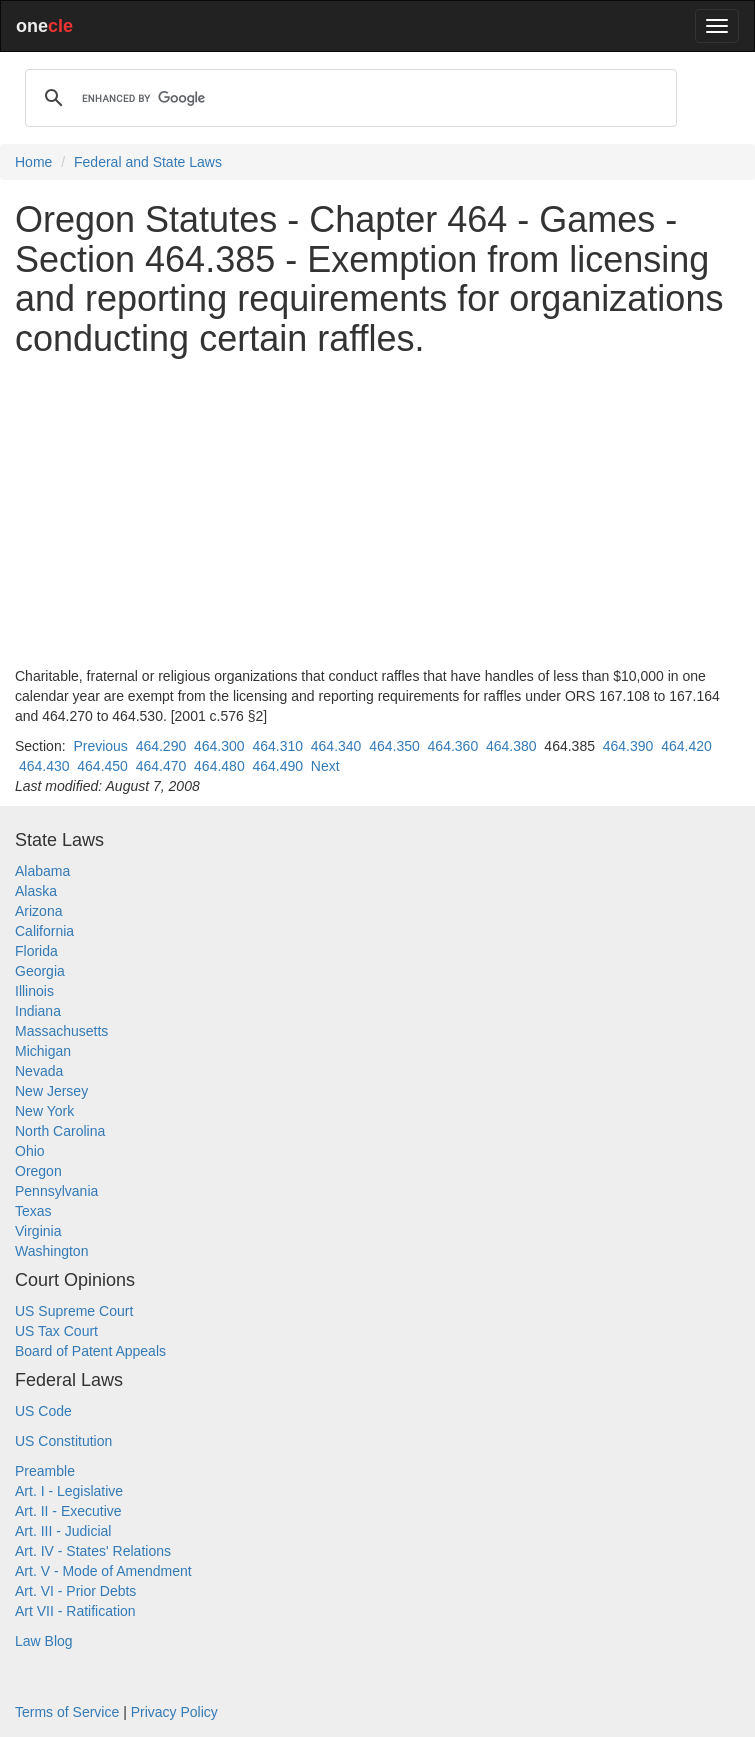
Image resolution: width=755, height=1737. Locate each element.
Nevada (39, 1071)
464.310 (277, 746)
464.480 (219, 766)
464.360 (453, 746)
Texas (33, 1211)
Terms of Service (67, 1712)
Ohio (30, 1151)
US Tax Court (56, 1331)
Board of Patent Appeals (90, 1351)
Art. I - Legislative (69, 1491)
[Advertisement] (377, 512)
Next (325, 766)
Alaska (36, 891)
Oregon (38, 1171)
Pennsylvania (56, 1191)
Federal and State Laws (148, 162)
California (44, 931)
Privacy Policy (174, 1712)
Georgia (40, 971)
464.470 (161, 766)
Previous (100, 746)
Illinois (34, 991)
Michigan (43, 1051)
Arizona (38, 911)
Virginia (38, 1231)
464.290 (161, 746)
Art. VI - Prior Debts (75, 1591)
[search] (348, 98)
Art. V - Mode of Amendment (103, 1571)
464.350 (394, 746)
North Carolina (60, 1131)
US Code (43, 1411)
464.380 (511, 746)
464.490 (277, 766)
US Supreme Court (74, 1311)
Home (33, 162)
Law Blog (44, 1641)
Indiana (38, 1011)
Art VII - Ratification (75, 1611)
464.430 (44, 766)
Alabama (42, 871)
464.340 (336, 746)
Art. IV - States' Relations (93, 1551)
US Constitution (63, 1441)
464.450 (102, 766)
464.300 (219, 746)
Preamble (45, 1471)
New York (44, 1111)
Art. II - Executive (68, 1511)
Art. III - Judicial (63, 1531)
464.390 (628, 746)
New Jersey (51, 1091)
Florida (36, 951)
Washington (51, 1251)
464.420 (686, 746)
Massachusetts (61, 1031)
